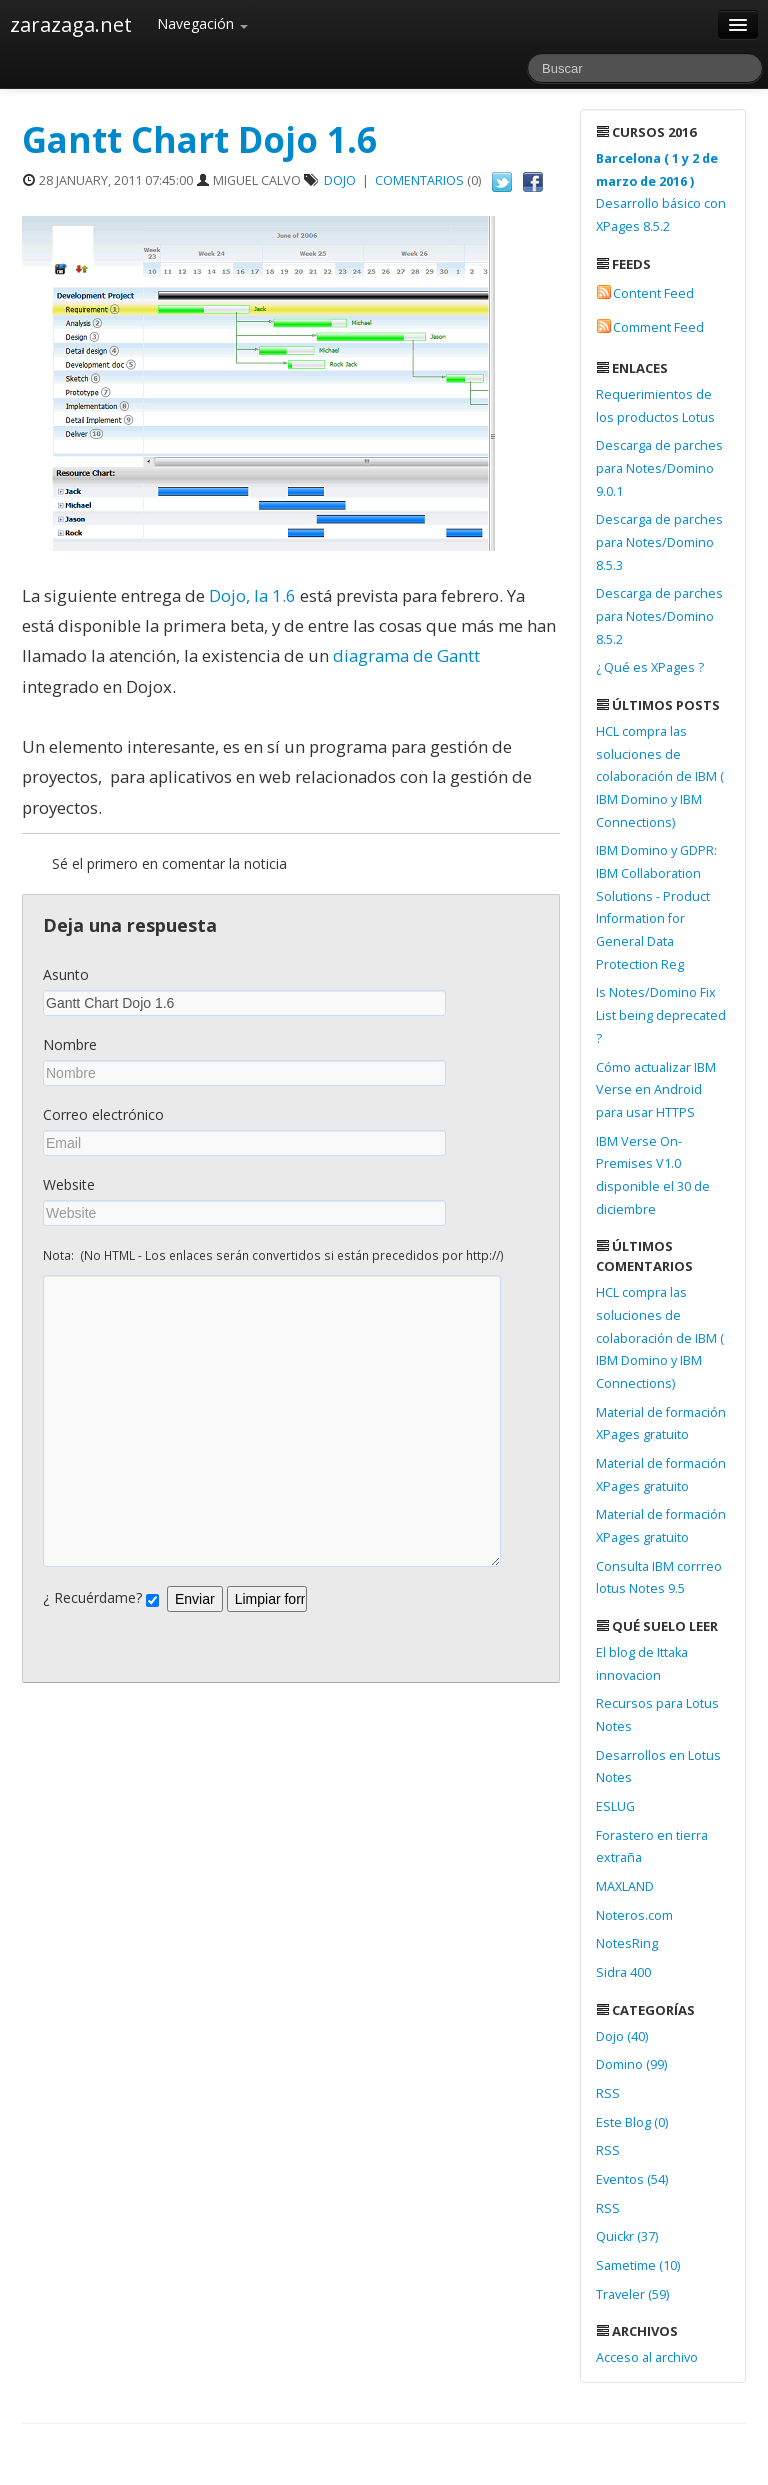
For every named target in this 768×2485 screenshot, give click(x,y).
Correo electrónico (103, 1114)
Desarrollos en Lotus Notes (658, 1767)
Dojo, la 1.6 (252, 595)
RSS (608, 2093)
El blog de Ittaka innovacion (642, 1664)
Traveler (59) (632, 2294)
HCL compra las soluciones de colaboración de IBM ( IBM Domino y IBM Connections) (660, 777)
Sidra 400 (623, 1972)
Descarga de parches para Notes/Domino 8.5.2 (659, 616)
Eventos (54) (632, 2179)
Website (69, 1184)
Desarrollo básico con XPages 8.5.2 (661, 192)
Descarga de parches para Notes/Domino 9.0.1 (659, 468)
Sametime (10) (638, 2265)
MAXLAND (625, 1886)
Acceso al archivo (647, 2357)
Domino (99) (631, 2064)
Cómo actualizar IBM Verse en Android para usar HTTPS (656, 1090)
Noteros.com (634, 1915)
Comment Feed (658, 327)
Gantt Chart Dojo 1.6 (199, 139)
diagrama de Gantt (406, 655)
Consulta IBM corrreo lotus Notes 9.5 (659, 1578)
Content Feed (653, 293)
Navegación (202, 23)
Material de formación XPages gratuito (661, 1424)
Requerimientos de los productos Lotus (655, 406)
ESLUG (615, 1806)
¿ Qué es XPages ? (650, 667)
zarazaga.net (71, 24)
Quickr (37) (627, 2236)
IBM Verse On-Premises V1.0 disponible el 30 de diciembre (653, 1175)
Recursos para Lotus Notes (657, 1715)
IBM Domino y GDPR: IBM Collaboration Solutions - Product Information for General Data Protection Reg (656, 907)
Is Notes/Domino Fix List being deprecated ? (661, 1015)
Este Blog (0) (632, 2122)
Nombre (70, 1044)
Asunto (66, 974)
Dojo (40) (622, 2036)
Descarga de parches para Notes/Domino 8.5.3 (659, 542)
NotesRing (627, 1943)
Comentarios (419, 180)
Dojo (340, 180)
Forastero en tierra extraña (652, 1847)
